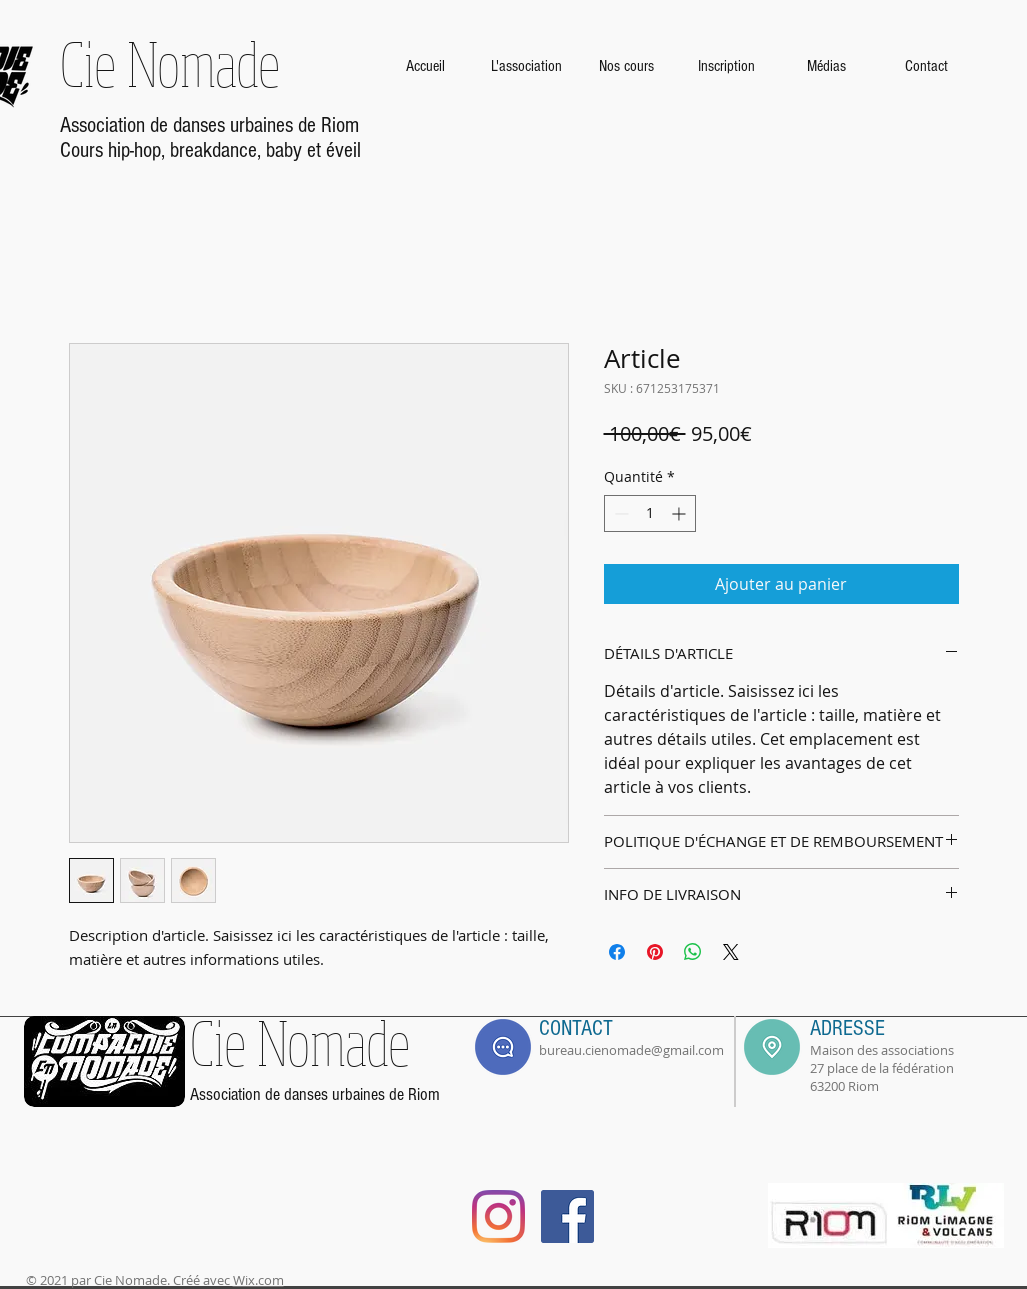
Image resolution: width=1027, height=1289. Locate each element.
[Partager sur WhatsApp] (693, 952)
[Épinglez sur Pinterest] (655, 952)
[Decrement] (619, 513)
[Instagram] (498, 1216)
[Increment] (680, 513)
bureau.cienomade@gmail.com (631, 1050)
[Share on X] (731, 952)
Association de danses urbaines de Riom (209, 125)
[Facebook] (567, 1216)
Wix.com (258, 1280)
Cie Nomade (170, 63)
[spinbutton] (650, 513)
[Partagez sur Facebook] (617, 952)
